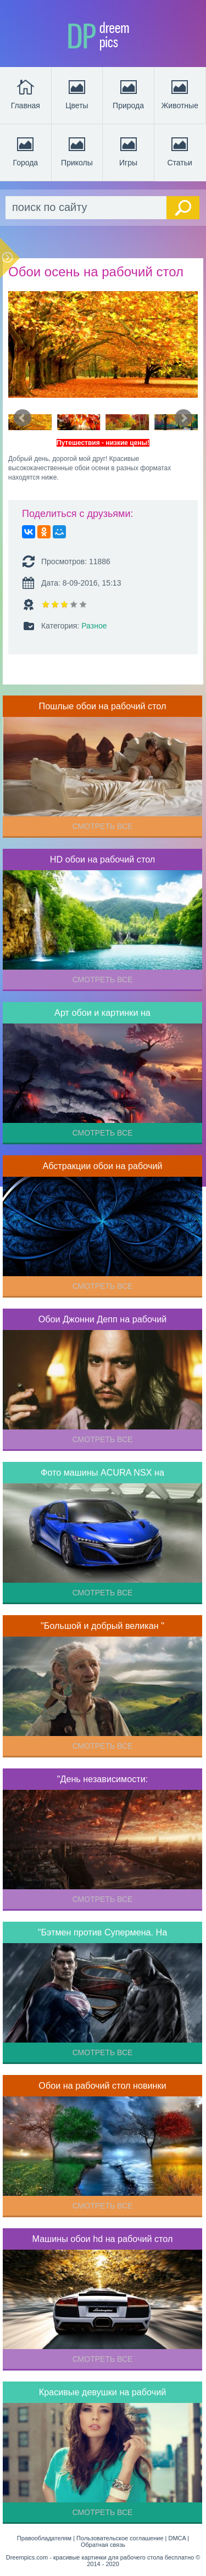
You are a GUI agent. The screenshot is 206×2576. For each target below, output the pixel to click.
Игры (128, 150)
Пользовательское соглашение (119, 2538)
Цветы (76, 93)
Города (25, 150)
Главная (25, 93)
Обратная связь (103, 2544)
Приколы (77, 150)
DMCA (177, 2538)
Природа (128, 93)
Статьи (180, 150)
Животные (179, 93)
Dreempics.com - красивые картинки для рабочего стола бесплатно (100, 2557)
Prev (22, 418)
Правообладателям (44, 2538)
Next (183, 418)
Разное (94, 625)
